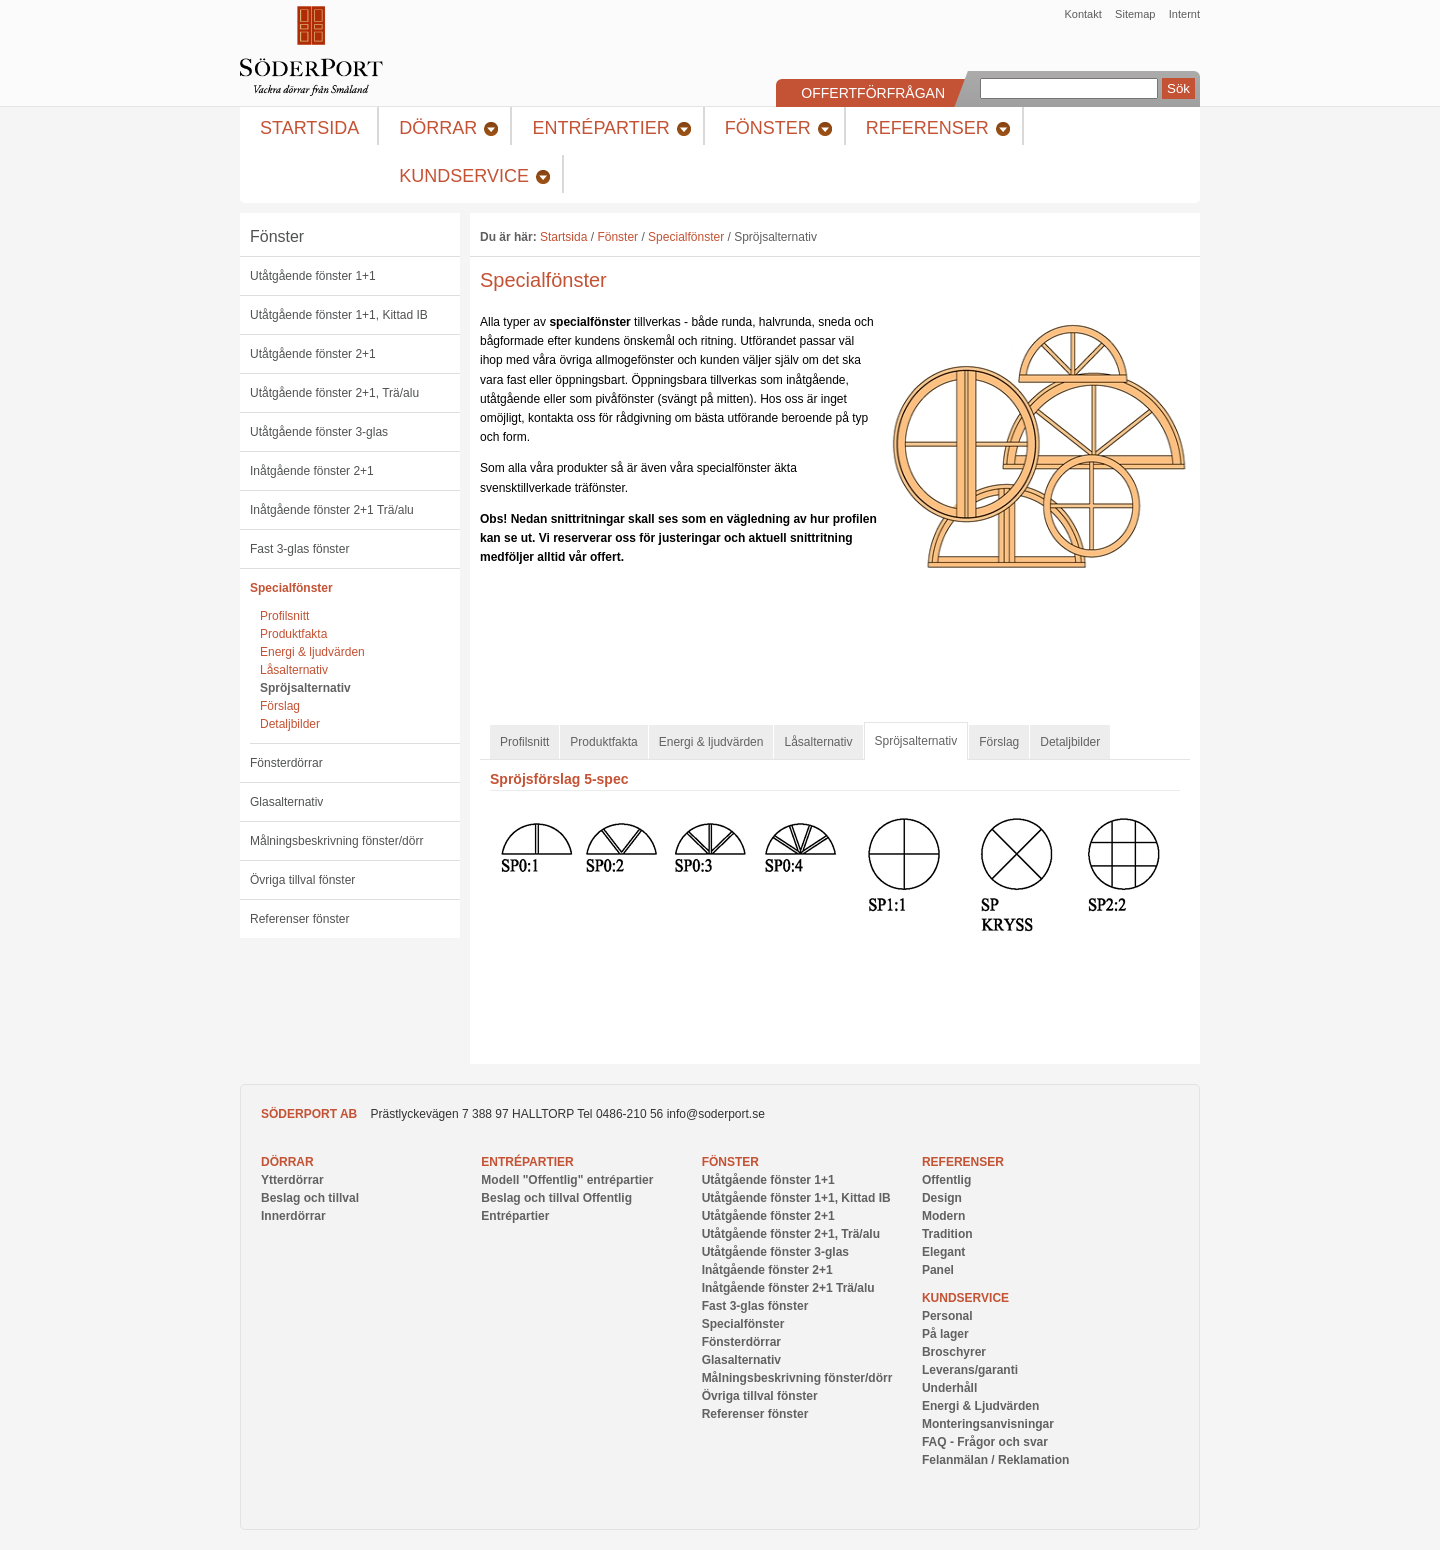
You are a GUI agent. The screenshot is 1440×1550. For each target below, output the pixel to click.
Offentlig (946, 1180)
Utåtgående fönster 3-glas (319, 432)
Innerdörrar (293, 1216)
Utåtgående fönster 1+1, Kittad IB (339, 315)
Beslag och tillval (310, 1198)
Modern (943, 1216)
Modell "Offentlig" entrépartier (567, 1180)
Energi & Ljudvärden (980, 1406)
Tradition (947, 1234)
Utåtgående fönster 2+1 (313, 354)
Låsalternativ (294, 670)
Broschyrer (954, 1352)
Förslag (280, 706)
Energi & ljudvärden (312, 652)
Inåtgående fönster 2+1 (312, 471)
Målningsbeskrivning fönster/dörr (336, 841)
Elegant (943, 1252)
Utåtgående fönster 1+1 (313, 276)
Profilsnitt (284, 616)
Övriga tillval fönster (302, 880)
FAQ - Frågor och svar (985, 1442)
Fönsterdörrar (286, 763)
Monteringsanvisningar (988, 1424)
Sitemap (1135, 14)
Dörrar (287, 1162)
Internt (1184, 14)
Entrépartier (527, 1162)
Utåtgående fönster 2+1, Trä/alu (334, 393)
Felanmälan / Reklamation (995, 1460)
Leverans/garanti (970, 1370)
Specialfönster (291, 588)
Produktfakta (293, 634)
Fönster (277, 236)
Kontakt (1082, 14)
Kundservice (965, 1298)
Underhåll (949, 1388)
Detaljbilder (290, 724)
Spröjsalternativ (305, 688)
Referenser (963, 1162)
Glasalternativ (286, 802)
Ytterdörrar (292, 1180)
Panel (938, 1270)
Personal (947, 1316)
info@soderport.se (716, 1114)
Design (942, 1198)
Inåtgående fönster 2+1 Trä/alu (332, 510)
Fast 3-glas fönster (299, 549)
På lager (945, 1334)
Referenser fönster (299, 919)
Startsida (563, 237)
